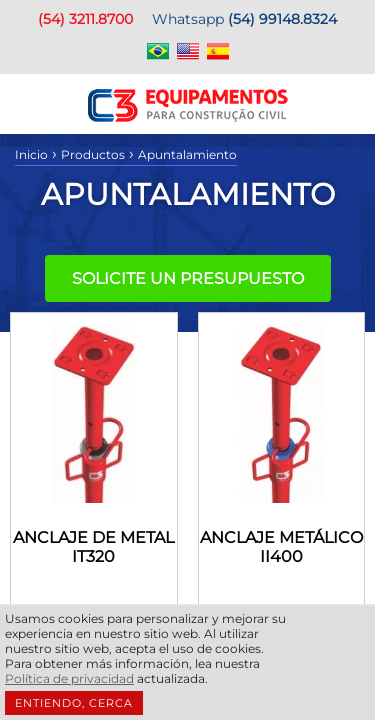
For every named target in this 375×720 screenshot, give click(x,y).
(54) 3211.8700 (85, 19)
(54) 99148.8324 (282, 19)
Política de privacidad (69, 678)
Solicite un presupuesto (188, 278)
